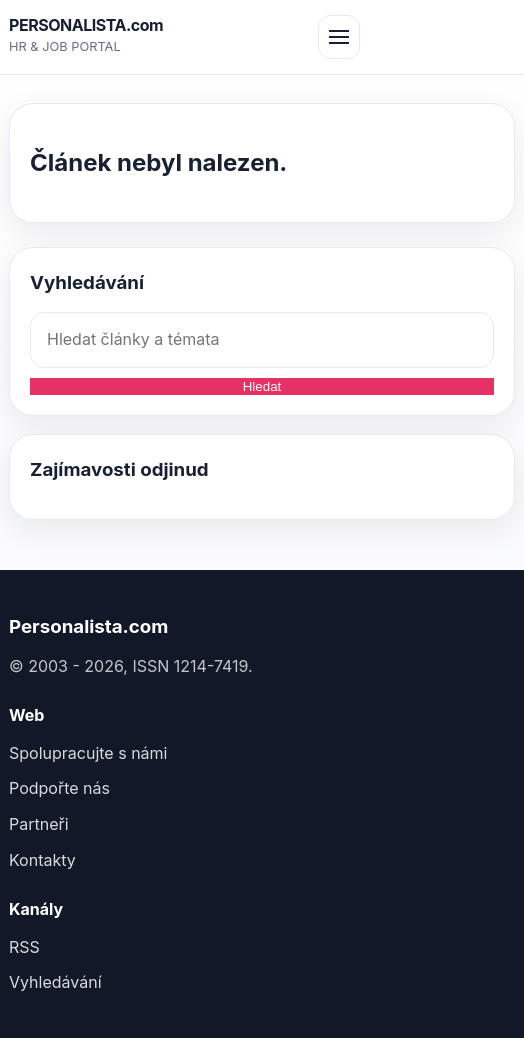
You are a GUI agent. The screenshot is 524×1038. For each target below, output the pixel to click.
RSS (24, 947)
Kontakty (42, 860)
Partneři (39, 824)
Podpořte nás (59, 788)
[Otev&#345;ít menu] (339, 37)
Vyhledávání (55, 982)
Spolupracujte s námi (88, 753)
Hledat (262, 386)
